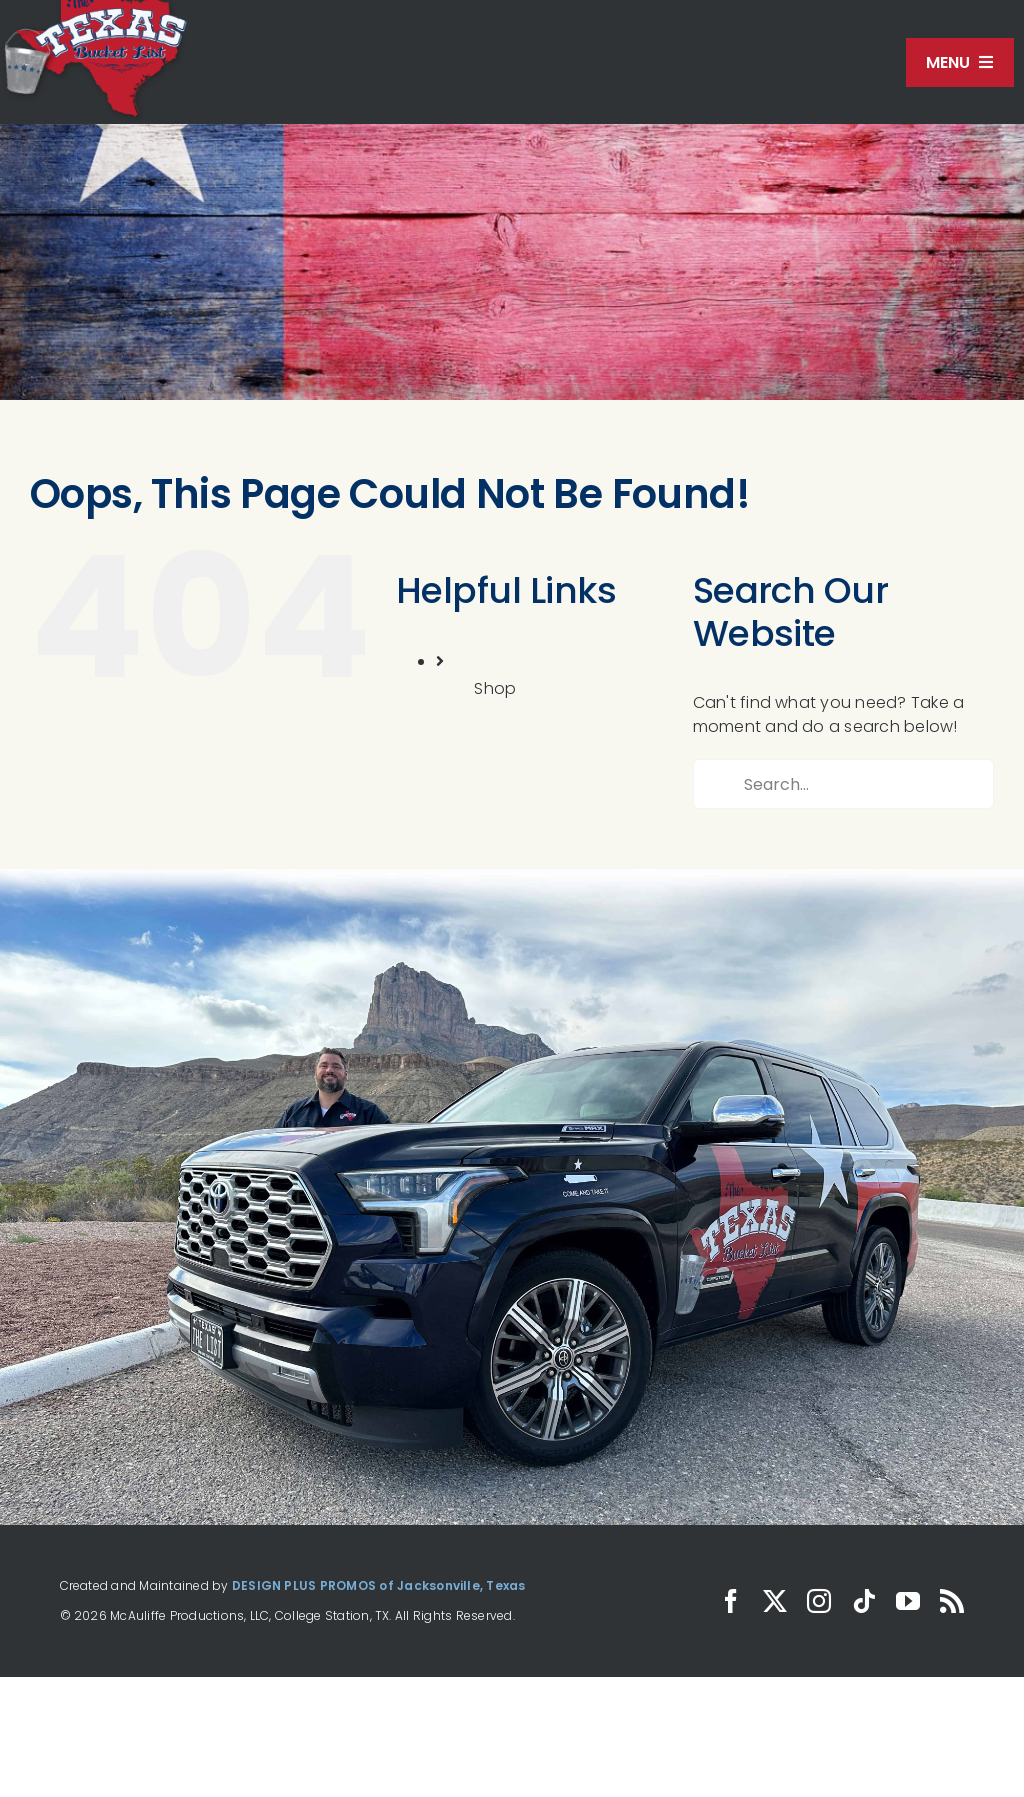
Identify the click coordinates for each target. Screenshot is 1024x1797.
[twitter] (775, 1601)
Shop (495, 688)
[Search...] (843, 784)
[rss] (952, 1601)
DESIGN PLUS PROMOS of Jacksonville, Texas (379, 1585)
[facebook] (731, 1601)
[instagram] (819, 1601)
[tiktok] (864, 1601)
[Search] (718, 784)
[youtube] (908, 1601)
